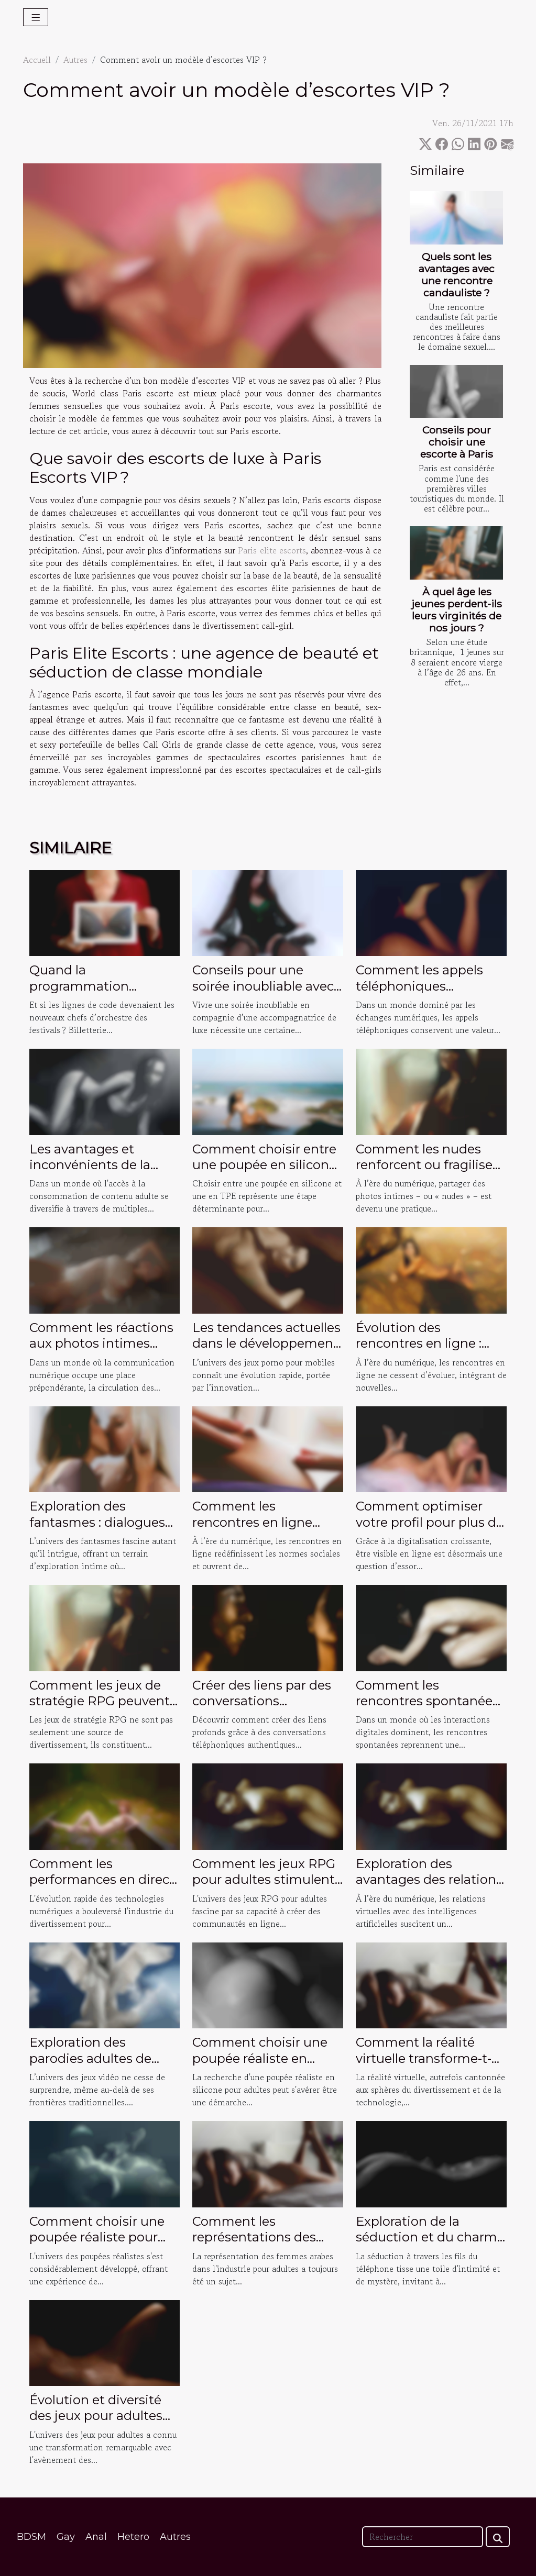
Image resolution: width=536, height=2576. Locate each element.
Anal (96, 2536)
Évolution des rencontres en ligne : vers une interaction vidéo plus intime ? (419, 1351)
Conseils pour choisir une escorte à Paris (456, 442)
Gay (66, 2536)
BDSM (31, 2536)
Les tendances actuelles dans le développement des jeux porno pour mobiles (266, 1351)
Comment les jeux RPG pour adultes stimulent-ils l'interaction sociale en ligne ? (265, 1887)
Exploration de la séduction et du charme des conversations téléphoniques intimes (430, 2245)
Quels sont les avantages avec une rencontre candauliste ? (457, 274)
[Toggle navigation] (36, 17)
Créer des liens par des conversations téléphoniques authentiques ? (261, 1709)
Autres (75, 59)
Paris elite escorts (272, 550)
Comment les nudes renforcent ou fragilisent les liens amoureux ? (431, 1165)
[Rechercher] (422, 2536)
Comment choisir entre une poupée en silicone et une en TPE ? (264, 1165)
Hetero (133, 2536)
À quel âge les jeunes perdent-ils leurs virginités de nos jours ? (456, 609)
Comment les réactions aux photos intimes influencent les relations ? (103, 1351)
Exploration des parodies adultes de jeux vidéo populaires (95, 2058)
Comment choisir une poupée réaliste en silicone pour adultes (259, 2058)
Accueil (37, 59)
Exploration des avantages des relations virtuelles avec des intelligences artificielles (430, 1887)
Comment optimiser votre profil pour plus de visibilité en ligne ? (430, 1522)
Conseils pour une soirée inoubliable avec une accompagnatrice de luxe (263, 993)
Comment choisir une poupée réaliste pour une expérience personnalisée (97, 2245)
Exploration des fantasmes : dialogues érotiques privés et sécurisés (97, 1529)
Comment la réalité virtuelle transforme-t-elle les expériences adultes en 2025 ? (423, 2066)
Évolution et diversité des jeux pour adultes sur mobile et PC (95, 2415)
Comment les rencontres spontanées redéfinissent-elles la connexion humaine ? (427, 1709)
